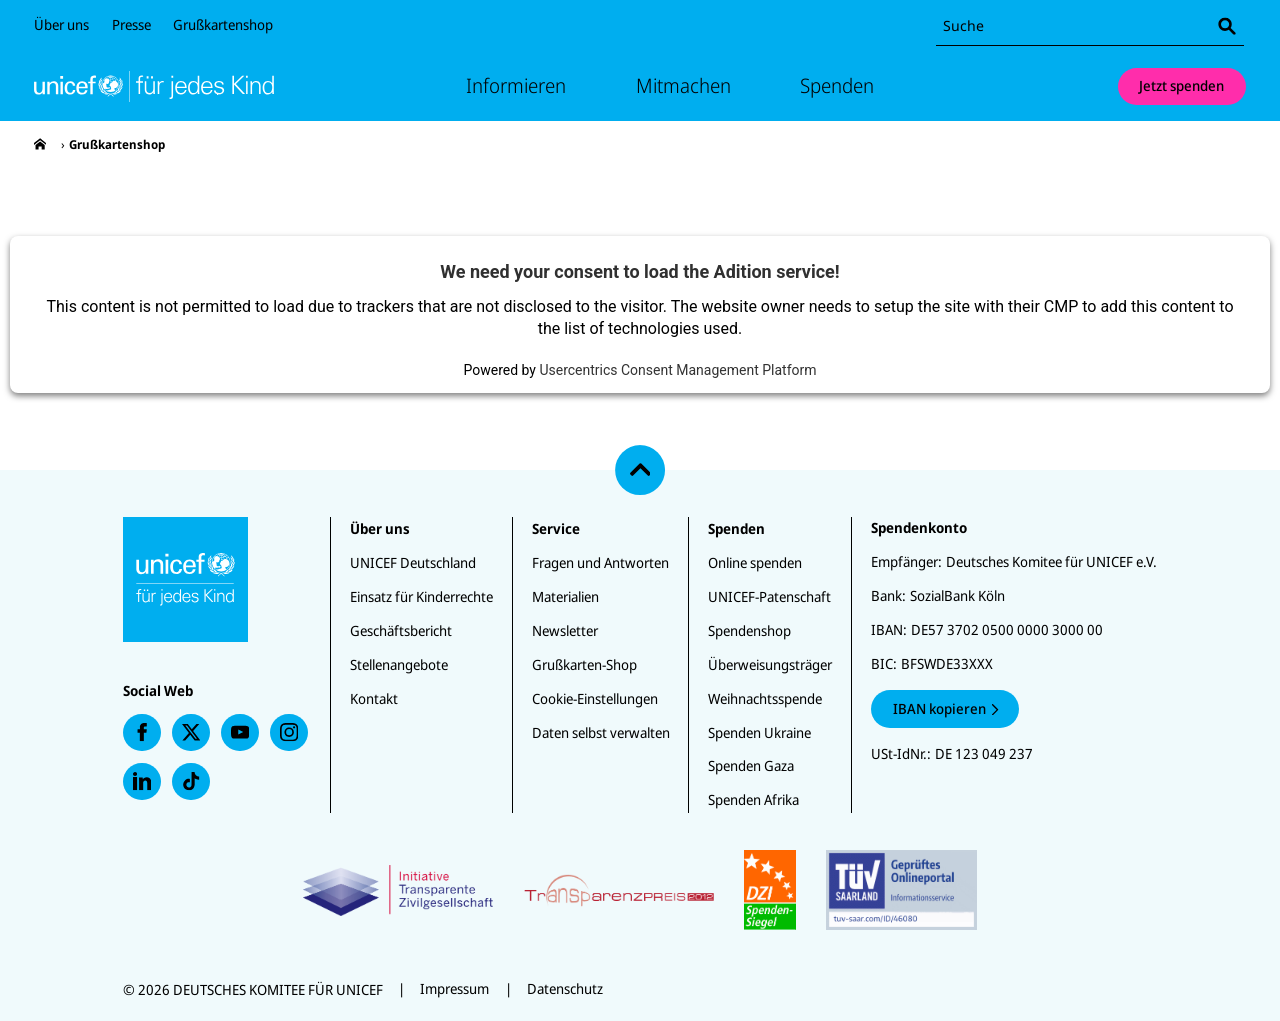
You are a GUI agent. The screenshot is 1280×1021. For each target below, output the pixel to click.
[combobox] (1090, 26)
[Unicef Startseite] (154, 86)
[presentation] (40, 144)
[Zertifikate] (639, 890)
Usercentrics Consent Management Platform (677, 370)
